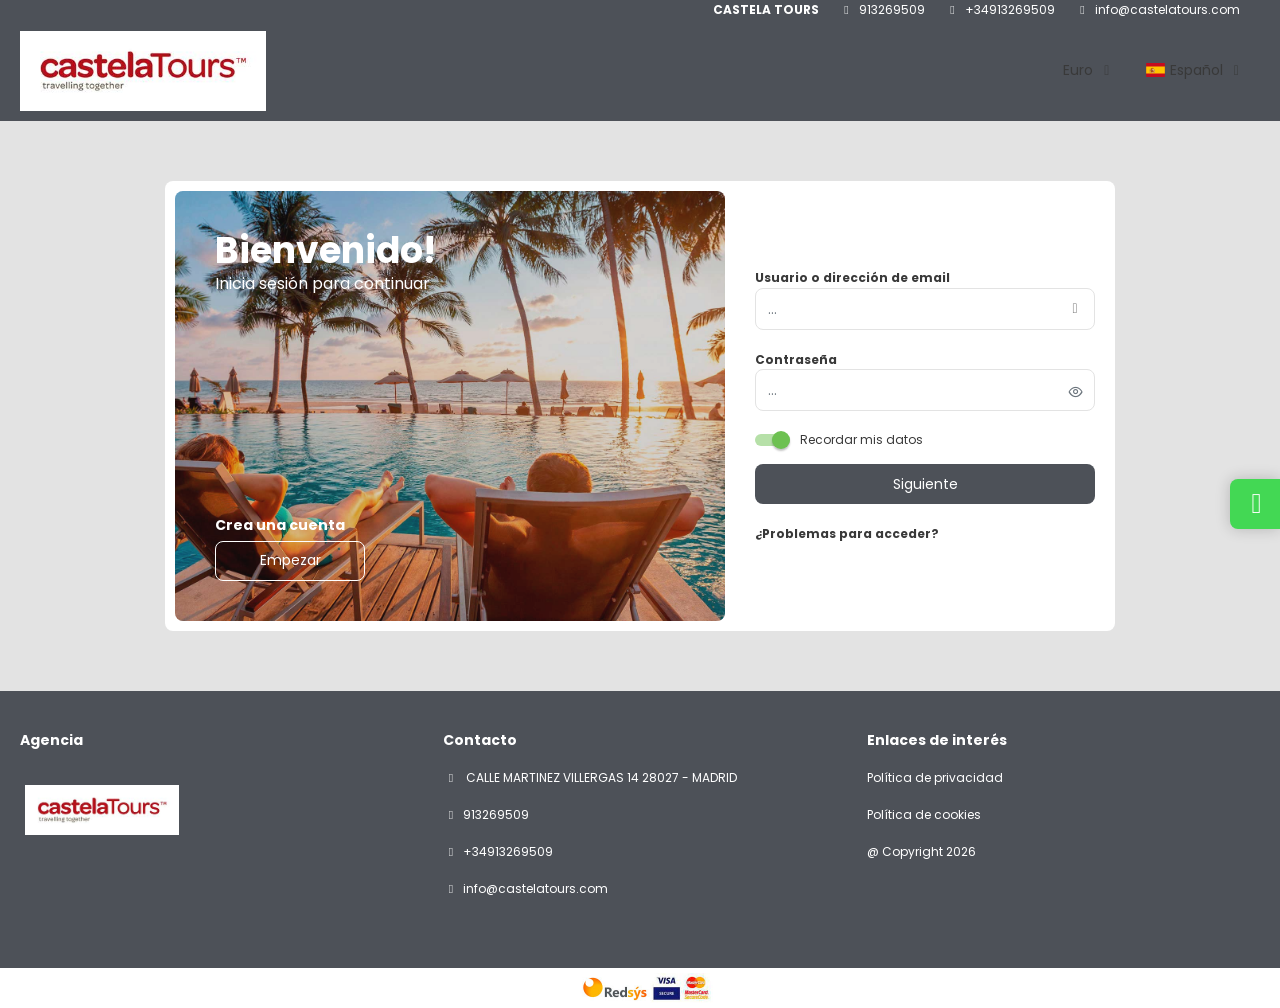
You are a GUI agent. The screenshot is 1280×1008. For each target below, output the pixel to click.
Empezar (290, 560)
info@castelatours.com (1167, 10)
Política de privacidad (935, 778)
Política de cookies (924, 815)
